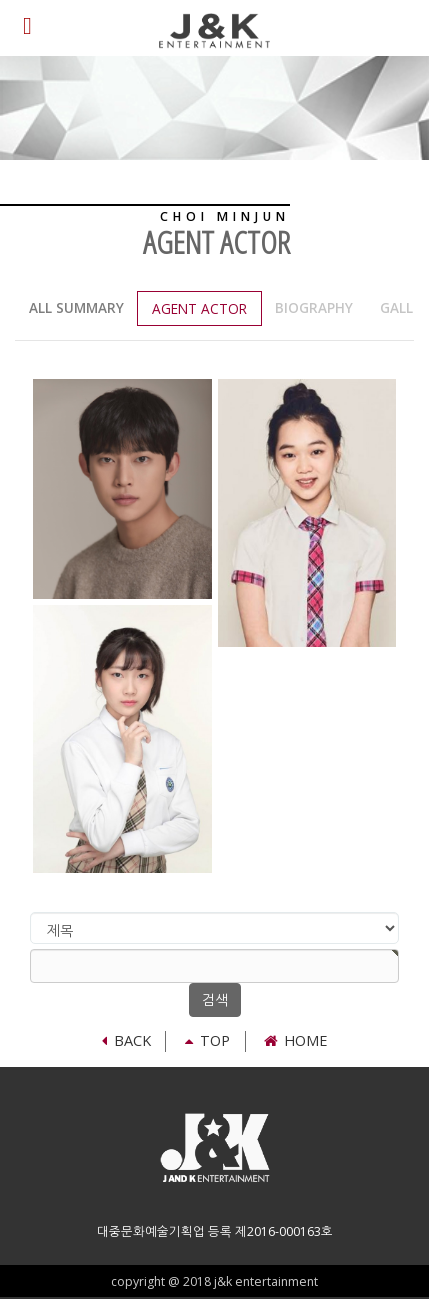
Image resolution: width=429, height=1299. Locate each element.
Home (295, 1040)
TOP (207, 1040)
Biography (314, 307)
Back (126, 1040)
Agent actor (199, 308)
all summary (76, 307)
